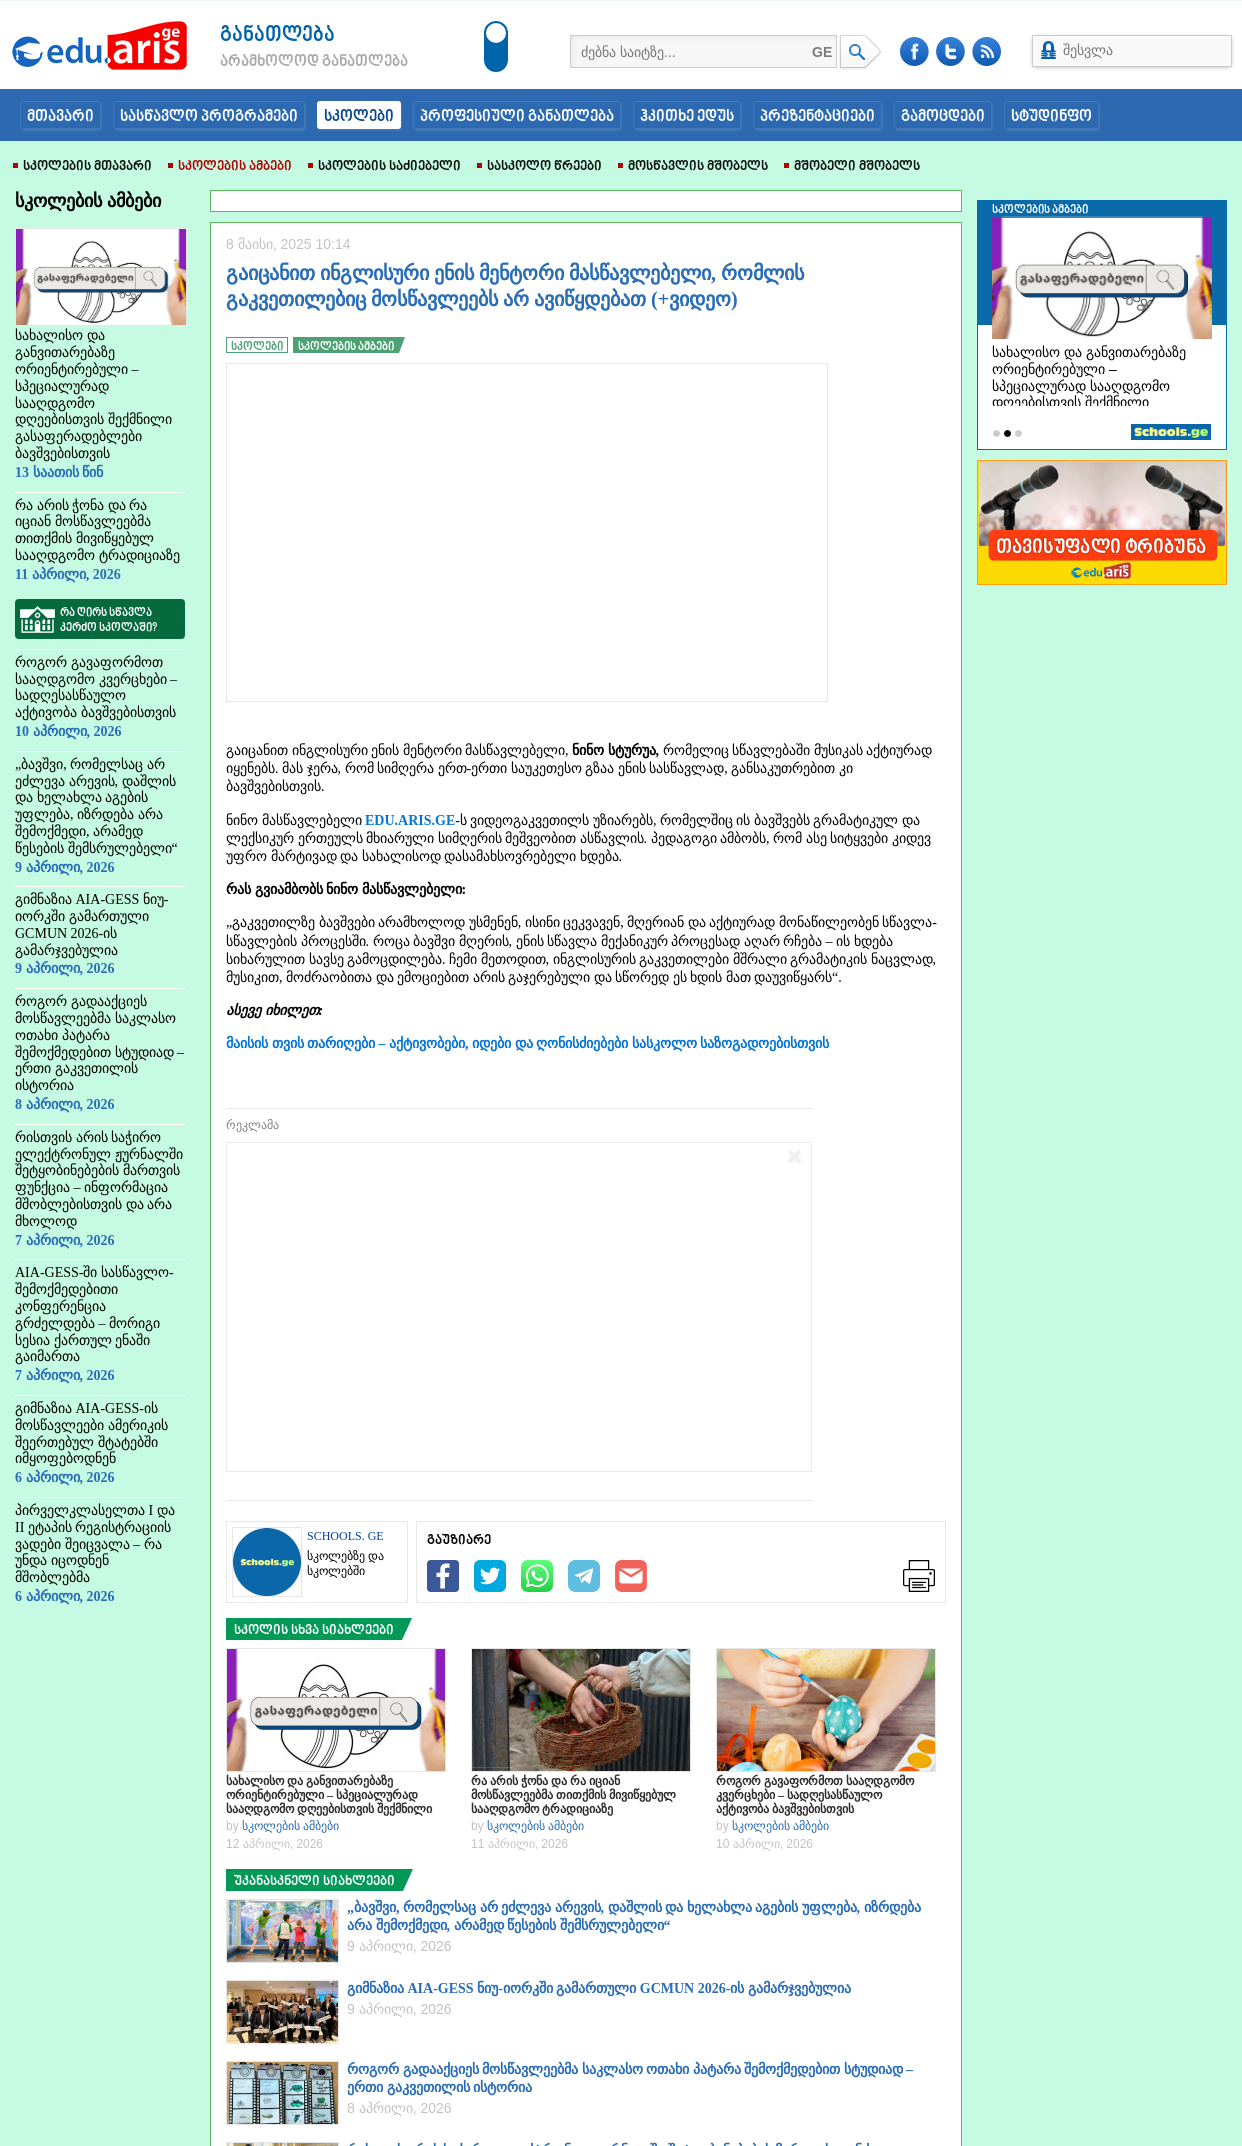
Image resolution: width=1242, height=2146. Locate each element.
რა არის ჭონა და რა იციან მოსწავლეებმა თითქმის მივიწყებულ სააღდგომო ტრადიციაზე (573, 1795)
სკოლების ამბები (230, 167)
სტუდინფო (1051, 117)
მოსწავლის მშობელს (693, 167)
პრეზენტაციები (817, 117)
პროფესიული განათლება (517, 117)
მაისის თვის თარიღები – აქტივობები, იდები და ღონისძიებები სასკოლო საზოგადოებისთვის (527, 1043)
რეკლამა (252, 1125)
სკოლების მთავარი (82, 167)
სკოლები (359, 117)
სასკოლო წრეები (539, 167)
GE (822, 52)
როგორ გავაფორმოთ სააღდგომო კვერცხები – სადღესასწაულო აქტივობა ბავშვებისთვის (815, 1795)
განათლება (277, 35)
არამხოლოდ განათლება (284, 62)
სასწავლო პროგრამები (209, 117)
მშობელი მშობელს (852, 167)
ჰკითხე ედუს (687, 117)
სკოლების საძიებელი (384, 167)
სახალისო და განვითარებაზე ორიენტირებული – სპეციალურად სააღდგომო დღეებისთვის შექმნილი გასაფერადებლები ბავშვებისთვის (329, 1795)
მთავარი (60, 117)
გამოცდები (943, 117)
